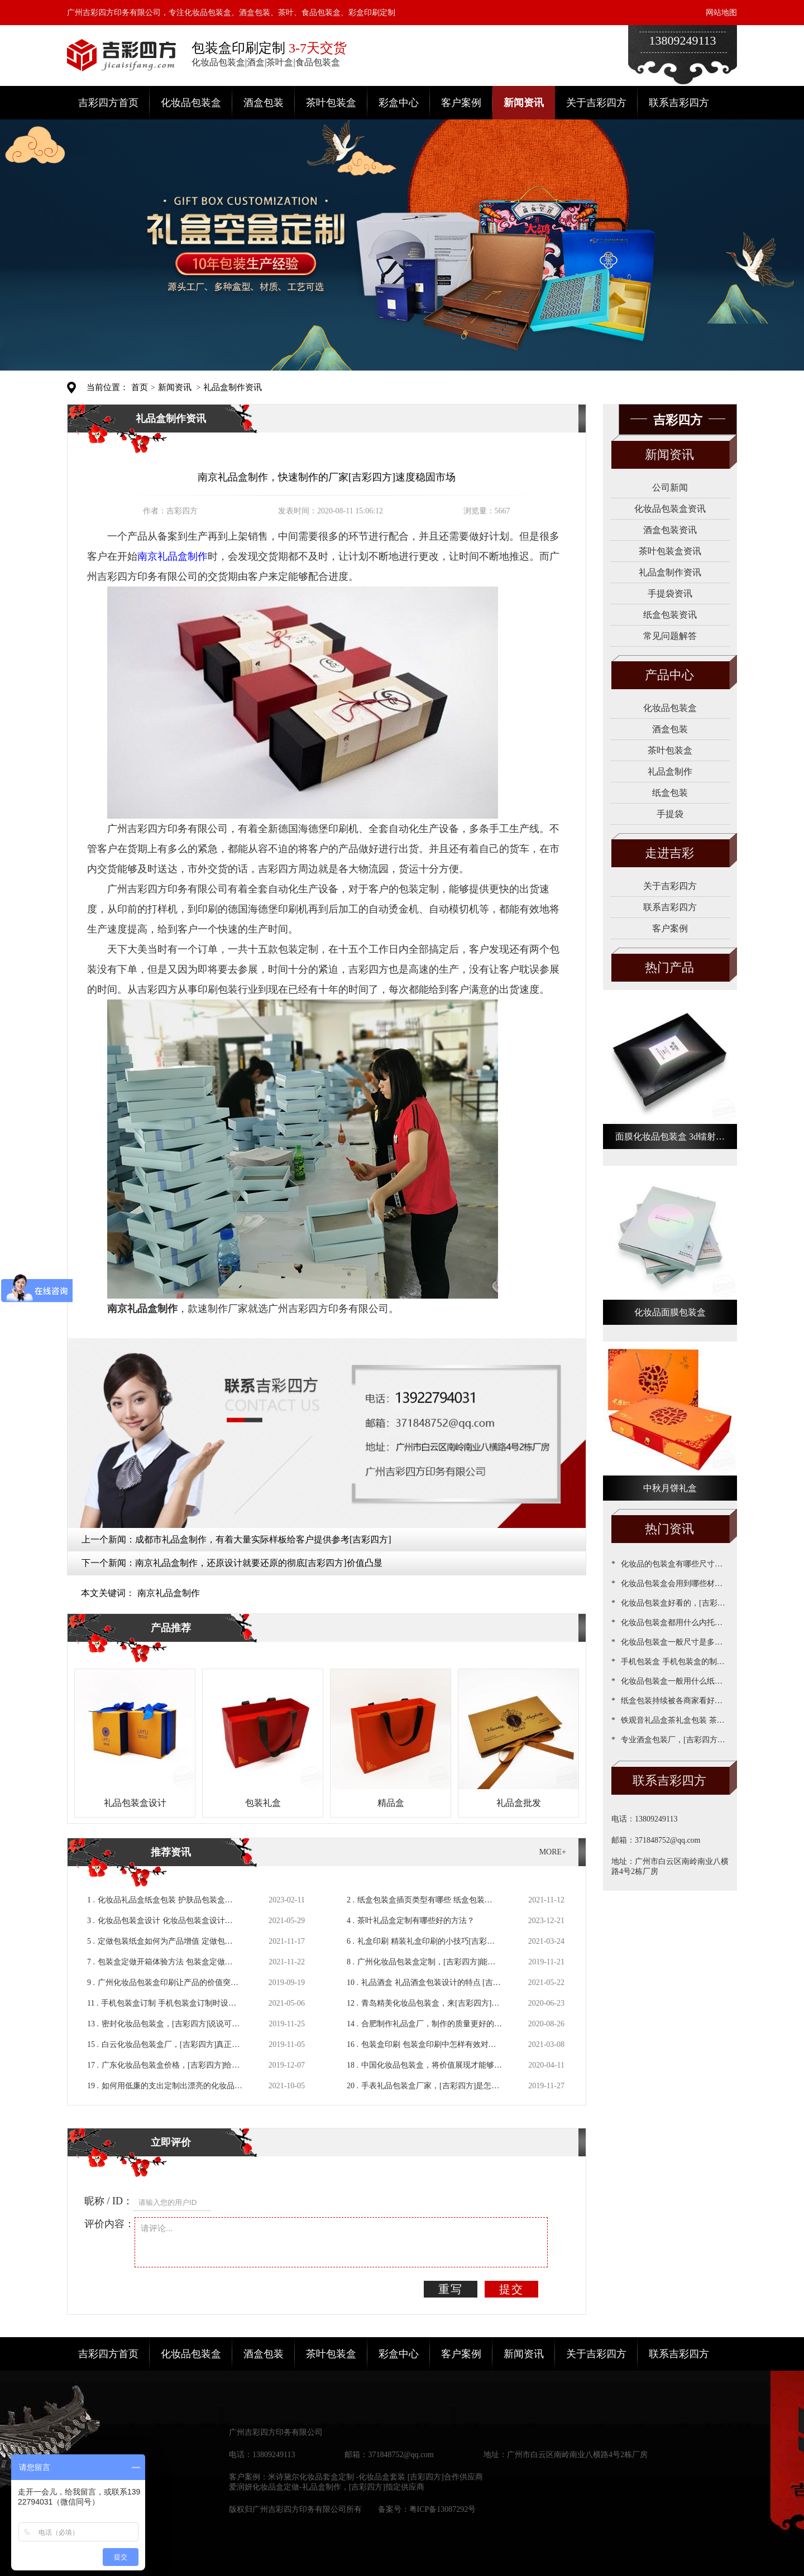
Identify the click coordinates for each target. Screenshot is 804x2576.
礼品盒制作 (670, 771)
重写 (450, 2289)
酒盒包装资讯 (670, 530)
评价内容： (109, 2223)
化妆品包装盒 (191, 102)
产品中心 (669, 675)
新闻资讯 (524, 102)
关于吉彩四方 (596, 102)
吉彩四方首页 (108, 102)
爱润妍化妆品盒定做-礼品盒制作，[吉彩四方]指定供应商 (326, 2487)
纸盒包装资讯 (670, 614)
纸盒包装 (670, 792)
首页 (139, 387)
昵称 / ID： (108, 2201)
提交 (511, 2289)
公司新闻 (670, 487)
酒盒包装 (263, 102)
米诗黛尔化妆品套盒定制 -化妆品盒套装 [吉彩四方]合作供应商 (375, 2477)
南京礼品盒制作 (168, 1593)
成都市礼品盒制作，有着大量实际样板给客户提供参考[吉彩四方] (263, 1539)
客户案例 (461, 102)
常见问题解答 (670, 636)
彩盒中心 (399, 102)
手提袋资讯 (670, 593)
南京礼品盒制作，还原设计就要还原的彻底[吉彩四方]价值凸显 (258, 1563)
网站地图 (721, 12)
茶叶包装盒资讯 (670, 551)
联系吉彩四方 (679, 102)
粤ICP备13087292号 (442, 2509)
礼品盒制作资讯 (232, 387)
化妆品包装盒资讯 (670, 508)
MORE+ (552, 1852)
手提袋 (670, 814)
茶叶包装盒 (331, 102)
